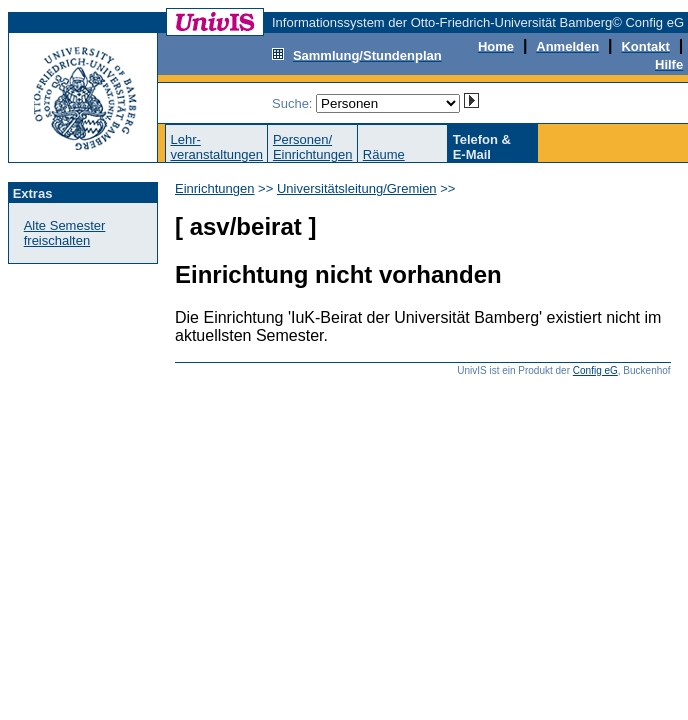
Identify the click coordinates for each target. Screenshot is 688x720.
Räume (384, 154)
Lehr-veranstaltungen (216, 147)
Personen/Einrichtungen (313, 147)
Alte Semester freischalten (65, 233)
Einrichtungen (215, 188)
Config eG (595, 370)
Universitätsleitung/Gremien (357, 188)
